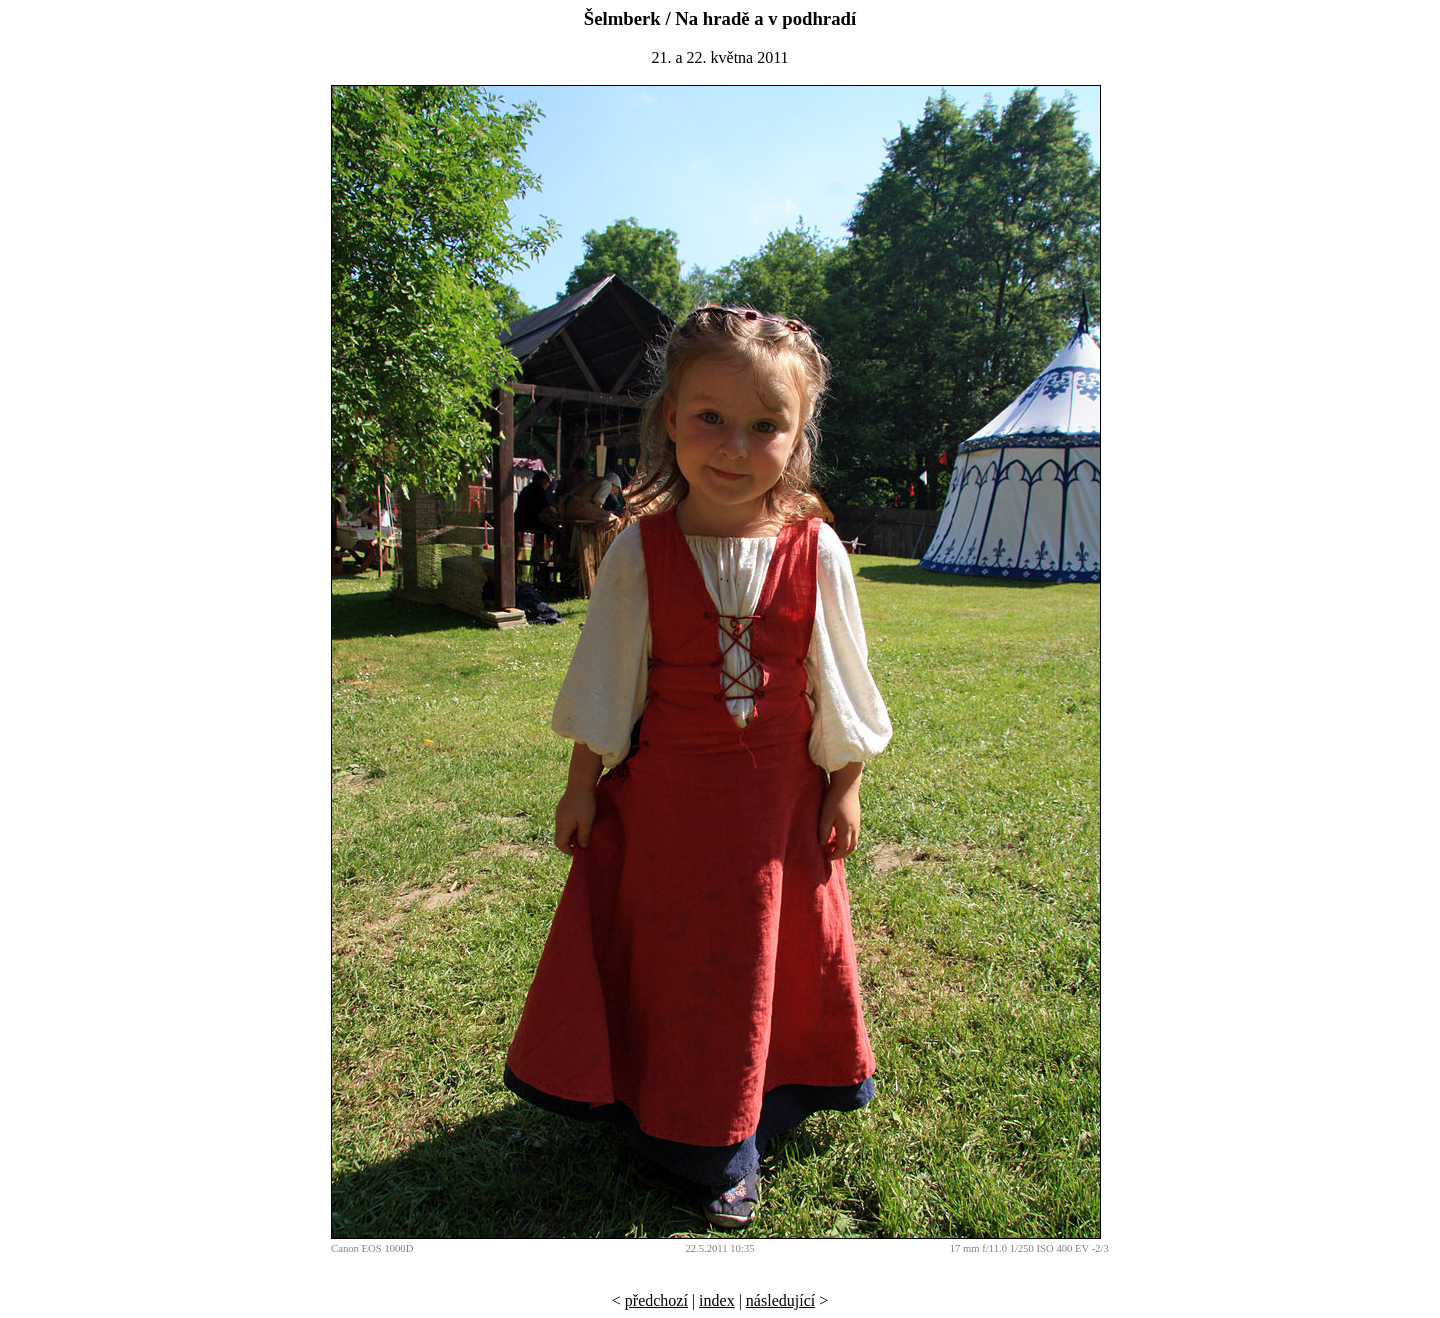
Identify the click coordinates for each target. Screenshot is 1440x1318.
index (717, 1300)
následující (780, 1300)
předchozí (656, 1300)
